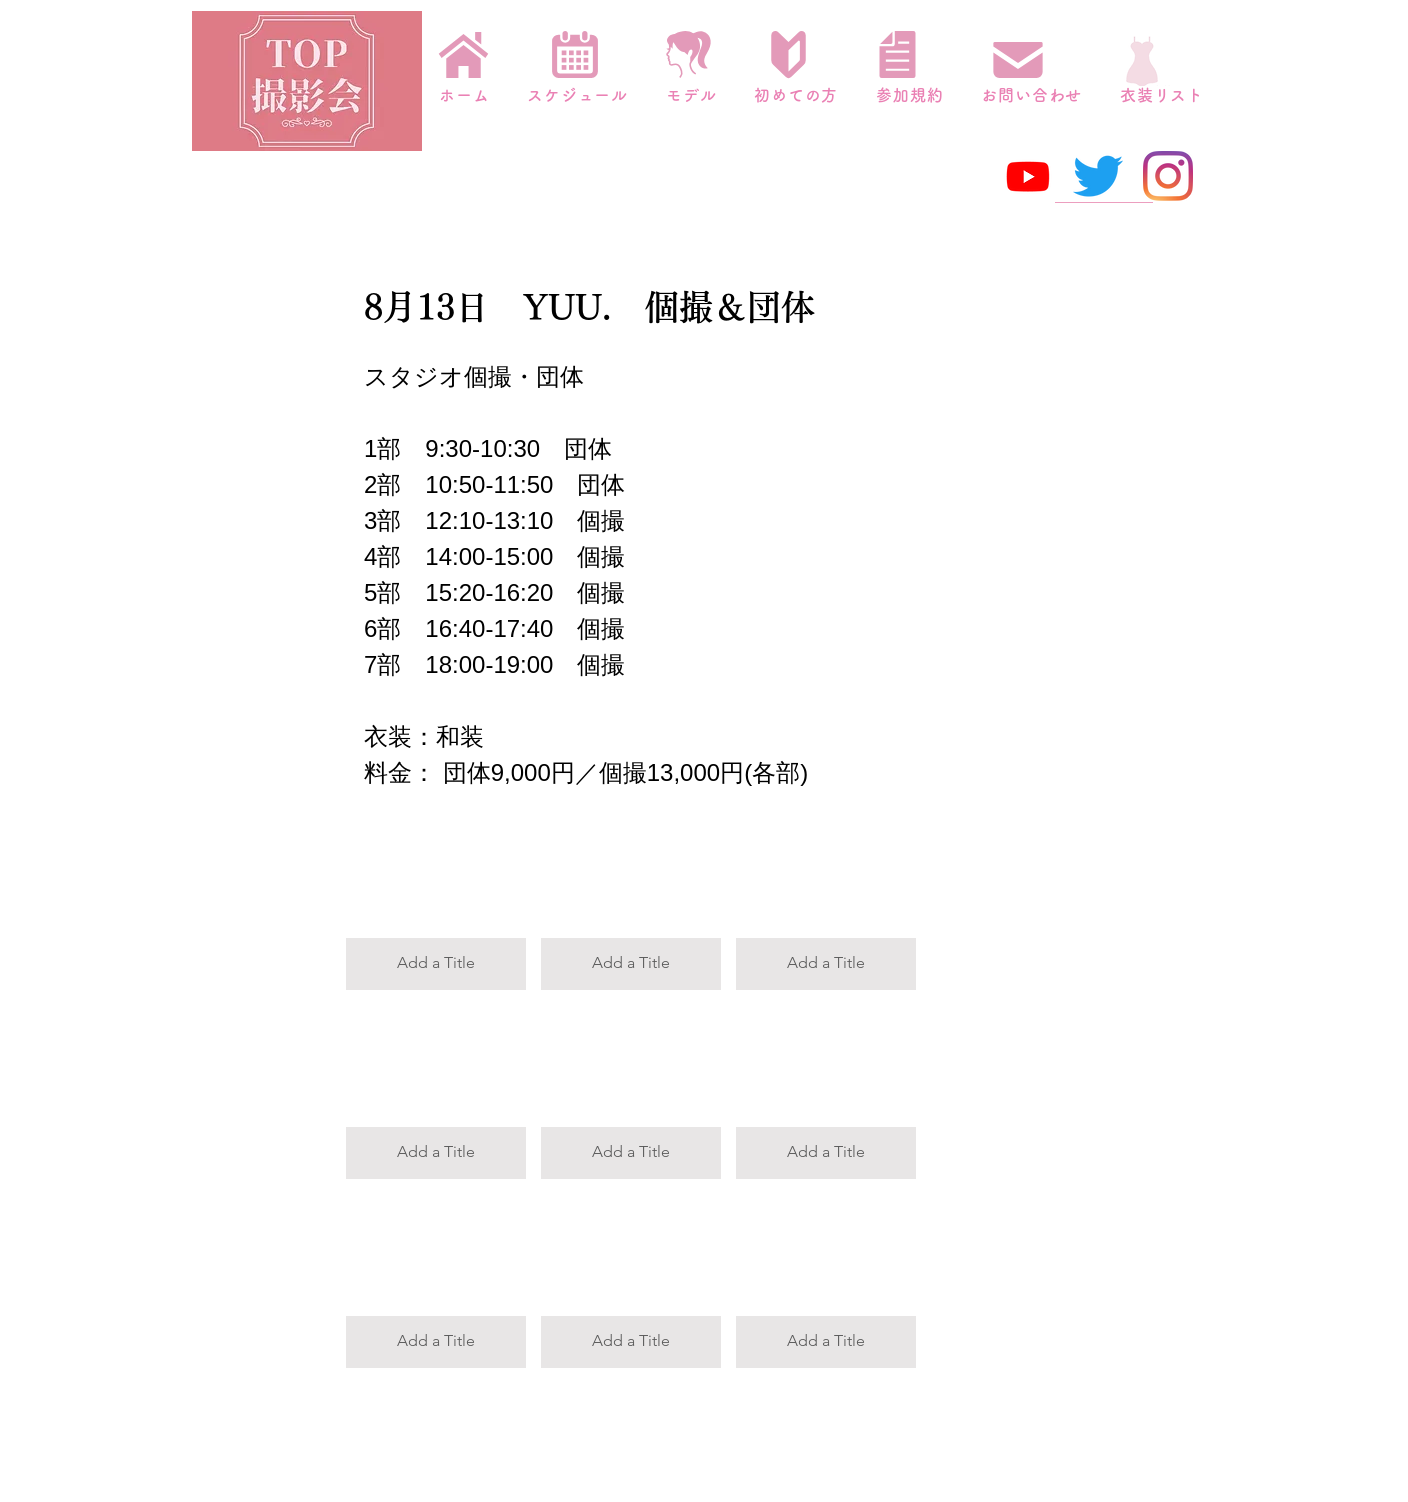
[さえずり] (1098, 176)
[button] (436, 903)
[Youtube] (1028, 176)
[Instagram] (1168, 176)
